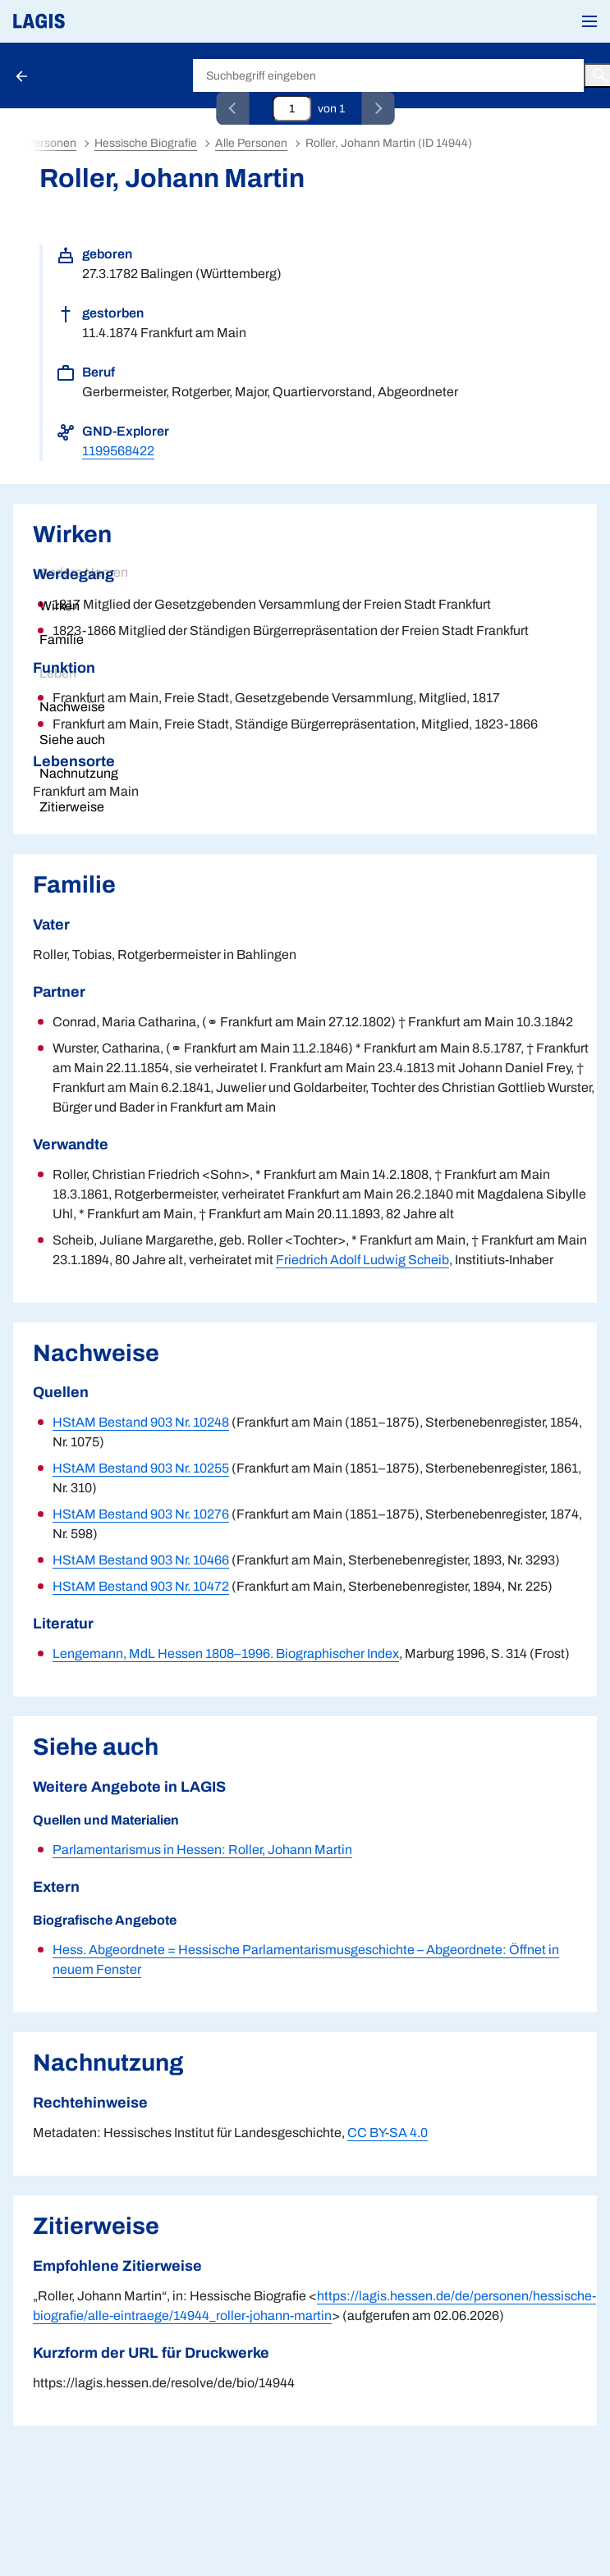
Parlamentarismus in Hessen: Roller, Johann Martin (202, 1850)
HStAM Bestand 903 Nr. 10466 (141, 1560)
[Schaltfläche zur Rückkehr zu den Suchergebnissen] (23, 75)
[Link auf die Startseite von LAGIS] (94, 21)
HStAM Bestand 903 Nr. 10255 (141, 1468)
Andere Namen (83, 572)
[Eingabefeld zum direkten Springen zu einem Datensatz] (291, 108)
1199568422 (118, 451)
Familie (61, 639)
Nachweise (72, 707)
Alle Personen (251, 143)
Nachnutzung (78, 773)
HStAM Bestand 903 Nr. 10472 (141, 1586)
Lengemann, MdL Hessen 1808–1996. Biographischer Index (226, 1653)
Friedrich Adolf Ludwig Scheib (362, 1260)
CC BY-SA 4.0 (387, 2133)
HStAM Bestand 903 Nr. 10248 (141, 1422)
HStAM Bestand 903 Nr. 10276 (141, 1514)
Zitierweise (71, 807)
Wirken (59, 606)
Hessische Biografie (121, 76)
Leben (57, 673)
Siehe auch (72, 740)
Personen (51, 143)
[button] (589, 21)
